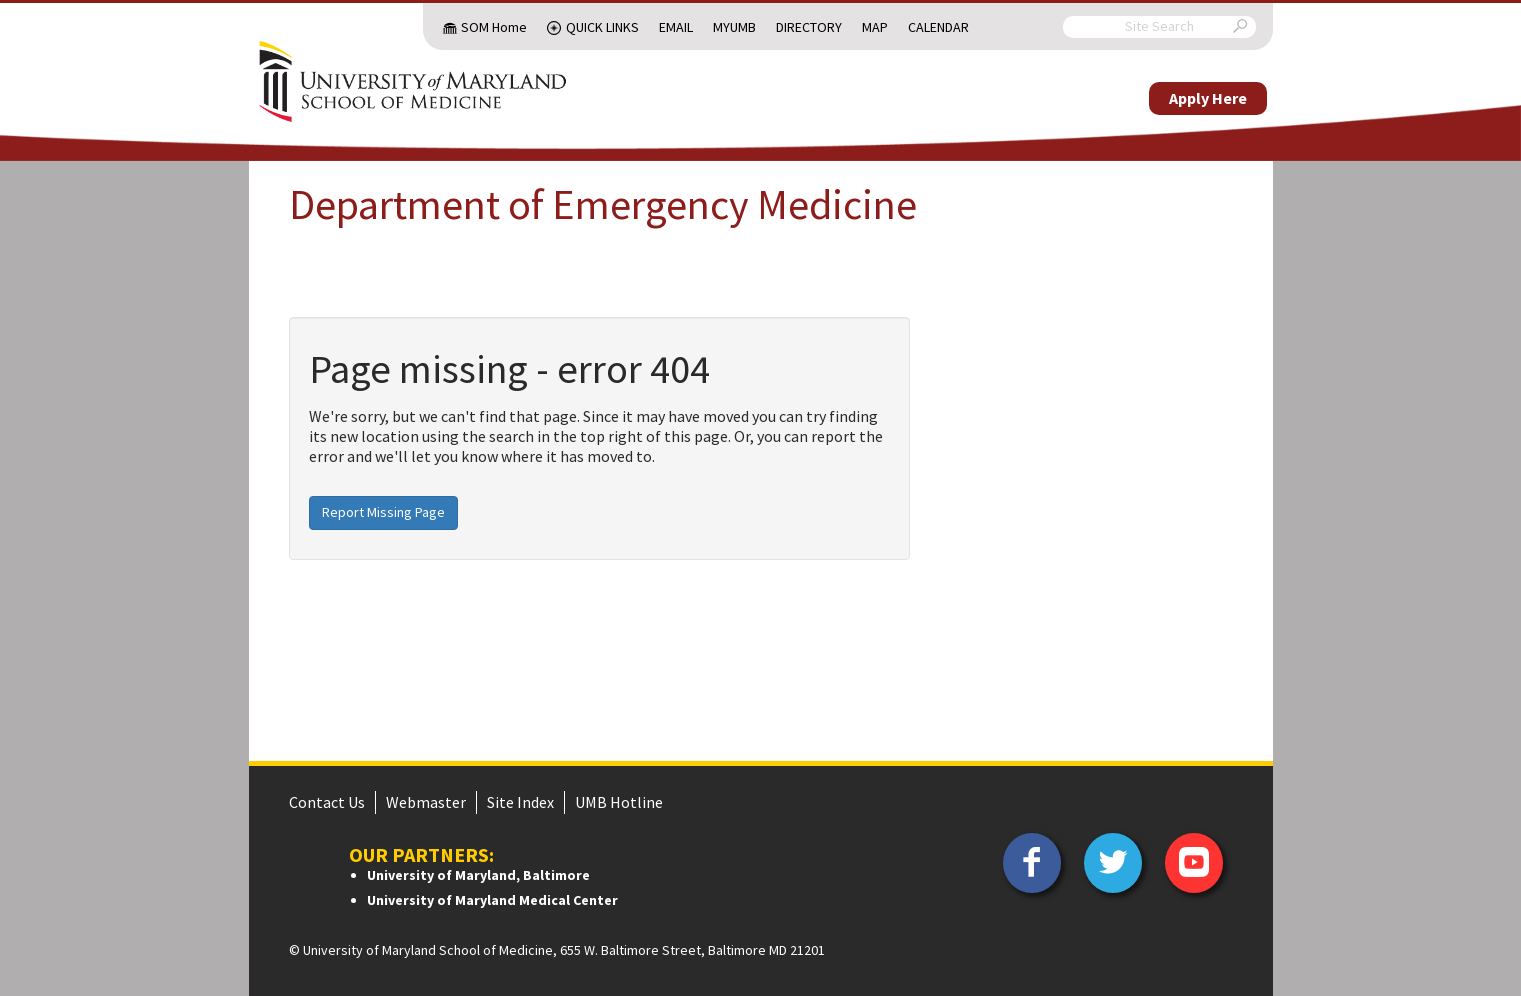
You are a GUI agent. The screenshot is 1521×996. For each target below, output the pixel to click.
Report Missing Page (383, 512)
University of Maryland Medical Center (492, 900)
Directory (809, 27)
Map (875, 27)
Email (676, 27)
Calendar (938, 27)
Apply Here (1208, 98)
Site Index (520, 802)
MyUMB (734, 27)
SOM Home (494, 27)
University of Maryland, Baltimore (478, 875)
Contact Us (327, 802)
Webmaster (426, 802)
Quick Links (602, 27)
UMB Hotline (619, 802)
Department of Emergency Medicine (603, 204)
